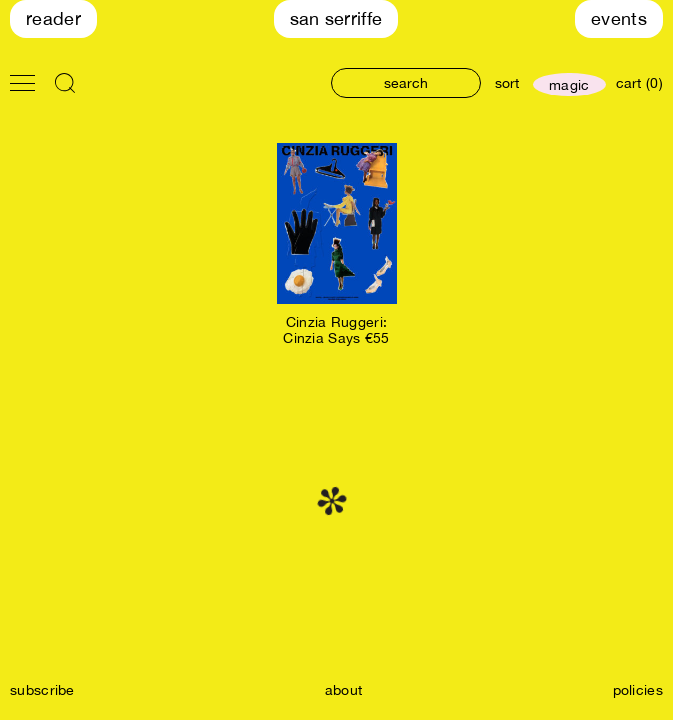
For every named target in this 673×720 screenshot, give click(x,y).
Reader (53, 18)
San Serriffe (336, 18)
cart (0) (639, 83)
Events (619, 18)
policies (638, 690)
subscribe (42, 690)
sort (507, 83)
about (344, 690)
